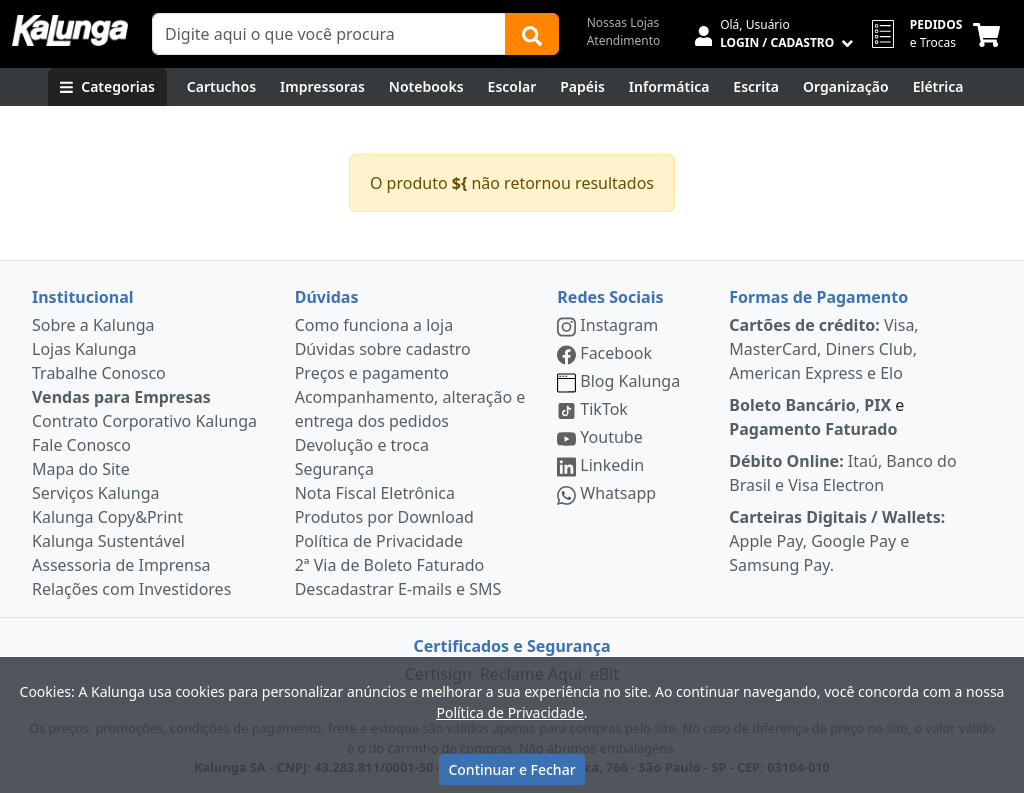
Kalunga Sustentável (108, 541)
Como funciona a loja (374, 325)
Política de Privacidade (379, 541)
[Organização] (846, 87)
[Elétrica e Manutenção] (938, 87)
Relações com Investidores (131, 589)
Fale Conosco (81, 445)
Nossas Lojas (623, 22)
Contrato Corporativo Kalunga (144, 421)
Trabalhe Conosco (99, 373)
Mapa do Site (81, 469)
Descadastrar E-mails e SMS (398, 589)
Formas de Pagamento (818, 297)
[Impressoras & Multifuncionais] (322, 87)
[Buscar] (532, 34)
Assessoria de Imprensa (121, 565)
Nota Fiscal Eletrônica (375, 493)
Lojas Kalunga (84, 349)
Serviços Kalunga (95, 493)
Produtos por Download (384, 517)
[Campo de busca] (329, 34)
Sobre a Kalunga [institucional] (93, 325)
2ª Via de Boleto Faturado (390, 565)
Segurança (334, 469)
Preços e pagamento (372, 373)
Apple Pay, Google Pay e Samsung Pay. (837, 541)
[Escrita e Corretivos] (756, 87)
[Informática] (669, 87)
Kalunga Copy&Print (107, 517)
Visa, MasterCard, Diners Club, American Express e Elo (823, 349)
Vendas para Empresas (121, 397)
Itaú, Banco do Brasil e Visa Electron (842, 473)
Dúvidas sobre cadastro (383, 349)
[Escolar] (512, 87)
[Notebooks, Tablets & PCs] (426, 87)
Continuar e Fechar (511, 769)
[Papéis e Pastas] (582, 87)
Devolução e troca (362, 445)
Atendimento (624, 40)
